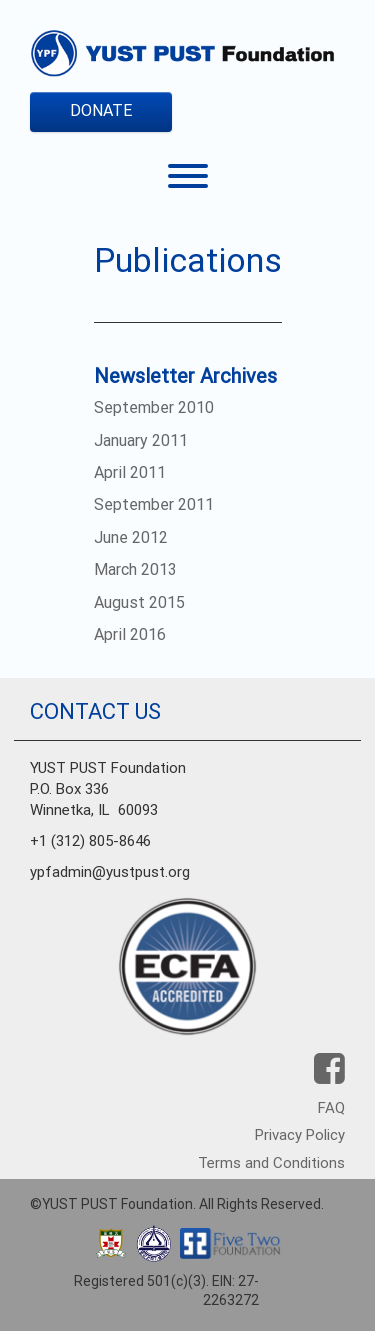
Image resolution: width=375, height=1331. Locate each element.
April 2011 (130, 472)
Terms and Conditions (271, 1163)
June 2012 (131, 537)
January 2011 (141, 440)
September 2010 (154, 407)
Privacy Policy (300, 1135)
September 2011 (154, 504)
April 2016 (130, 634)
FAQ (331, 1108)
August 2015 (139, 602)
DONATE (101, 110)
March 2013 (135, 569)
